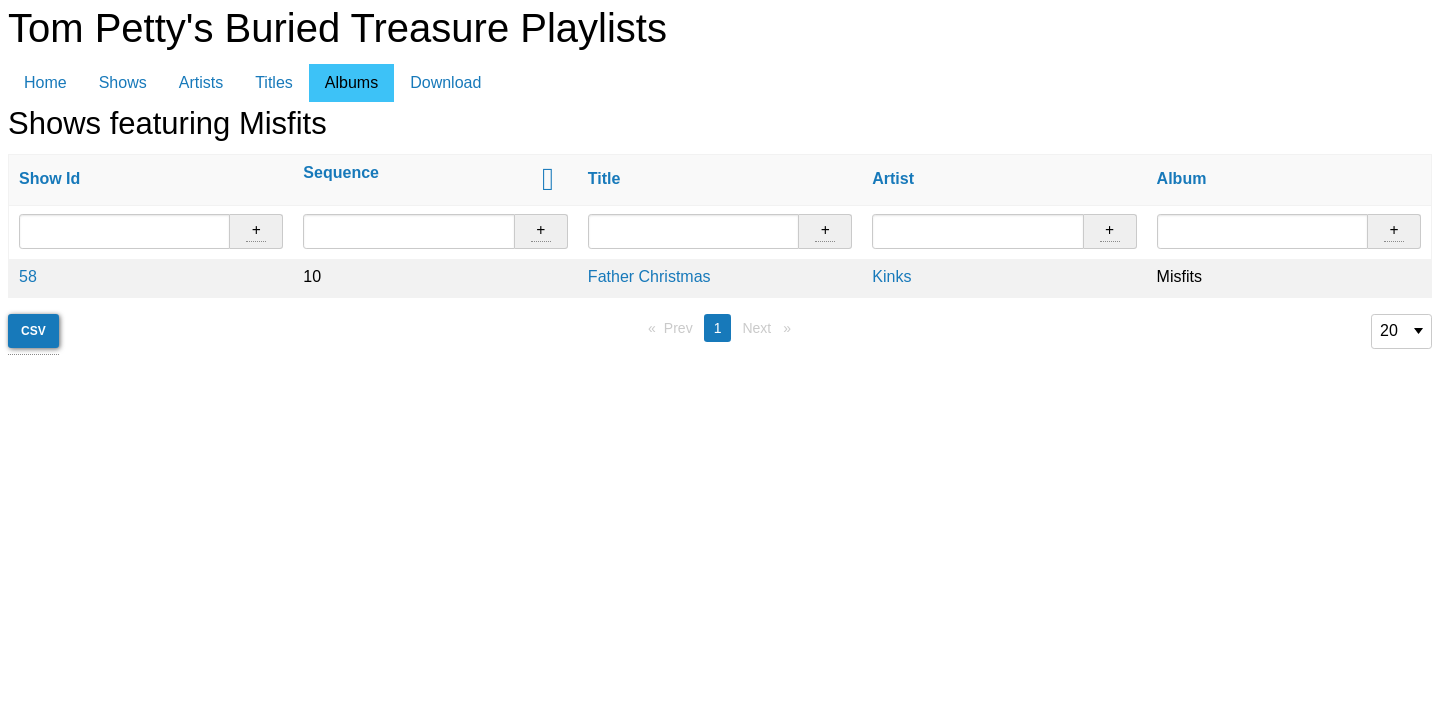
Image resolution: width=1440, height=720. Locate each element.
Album (1182, 178)
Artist (893, 178)
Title (604, 178)
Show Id (49, 178)
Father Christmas (649, 276)
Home (45, 82)
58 (28, 276)
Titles (274, 82)
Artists (201, 82)
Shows (123, 82)
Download (445, 82)
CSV (33, 331)
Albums (351, 82)
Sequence (341, 172)
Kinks (891, 276)
